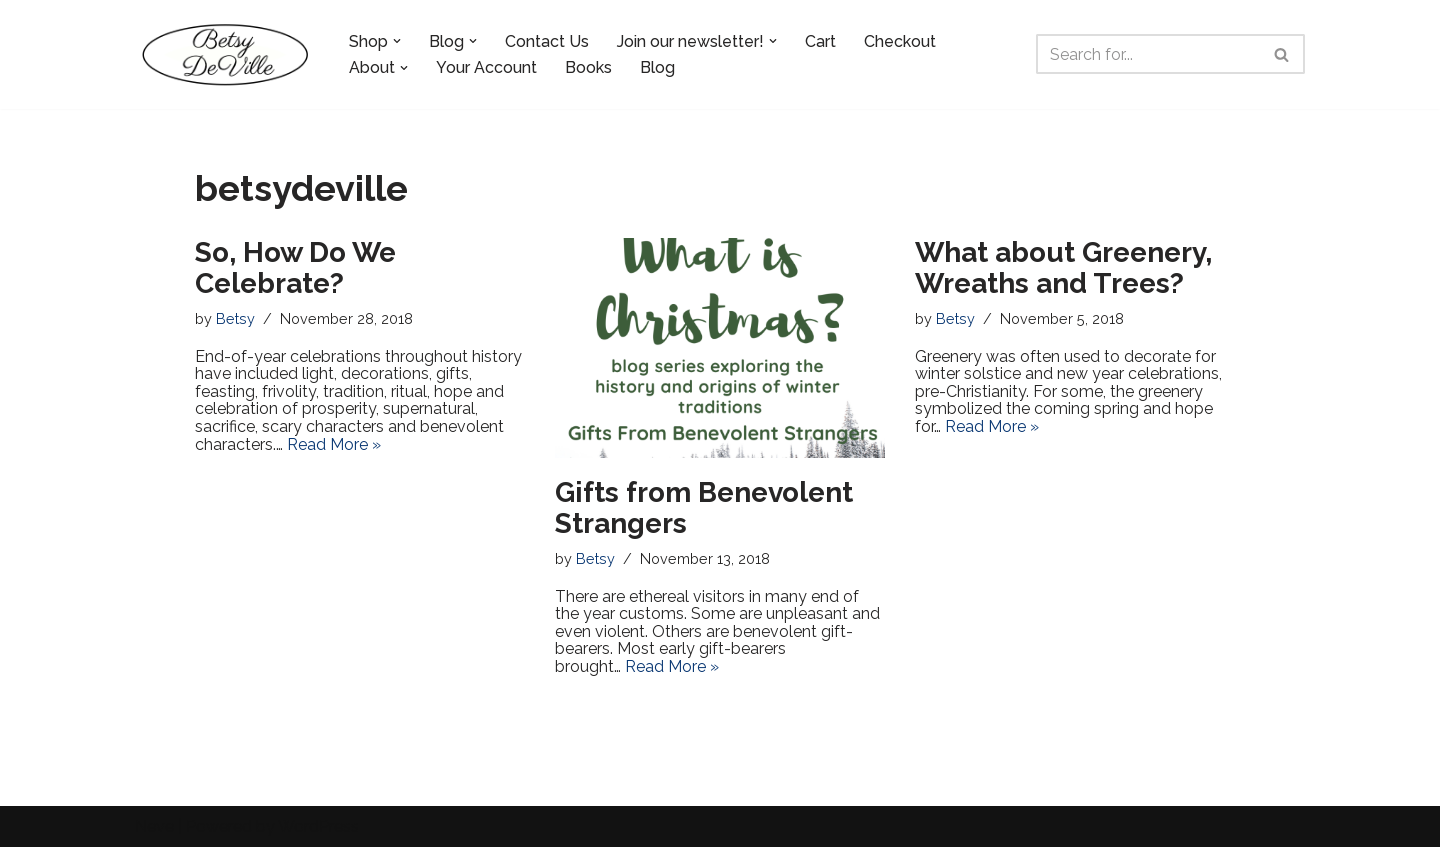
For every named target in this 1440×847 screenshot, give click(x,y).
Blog (657, 67)
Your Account (486, 67)
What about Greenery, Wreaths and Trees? (1063, 268)
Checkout (900, 41)
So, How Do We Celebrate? (295, 268)
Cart (820, 41)
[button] (397, 41)
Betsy (235, 318)
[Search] (1148, 54)
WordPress (318, 826)
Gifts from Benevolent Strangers (704, 508)
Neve (154, 826)
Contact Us (547, 41)
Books (588, 67)
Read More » (334, 444)
